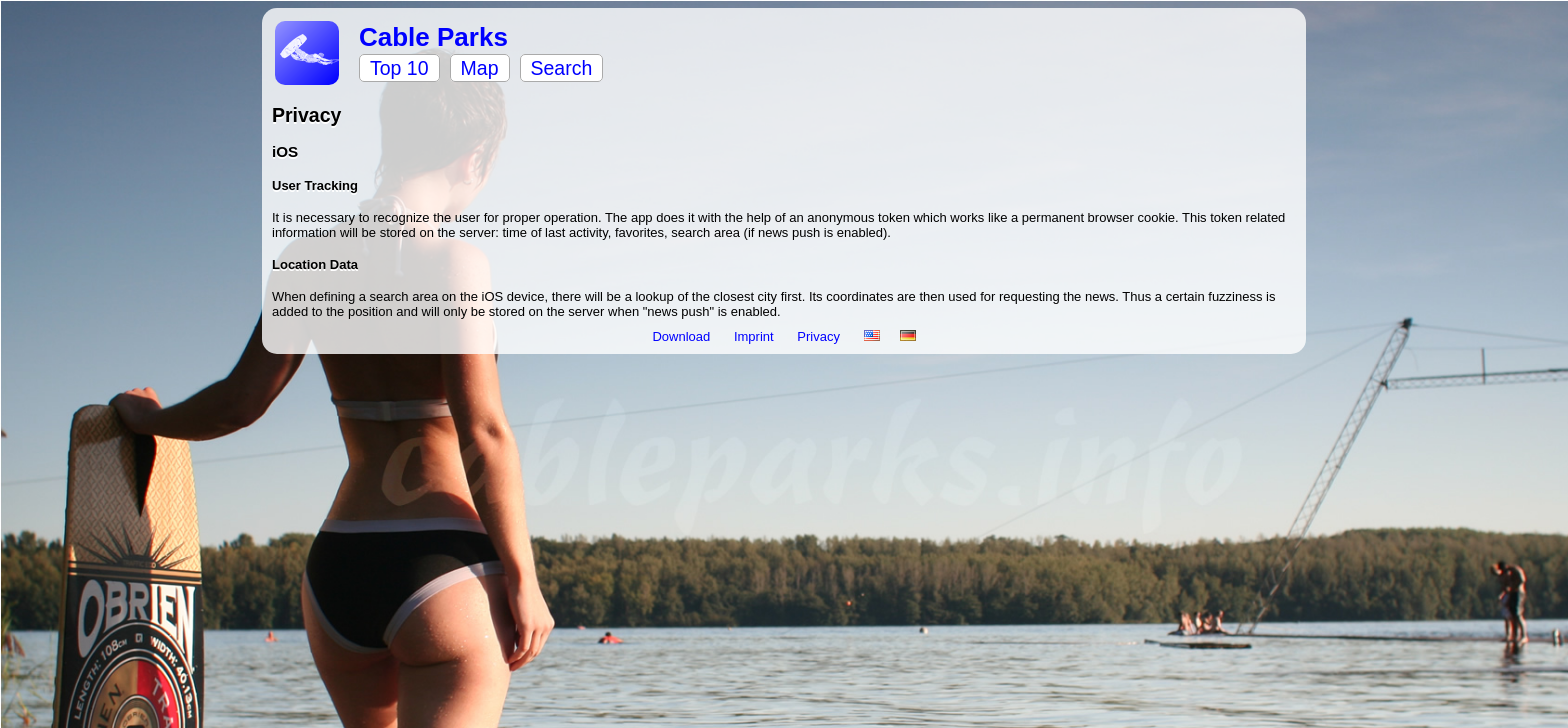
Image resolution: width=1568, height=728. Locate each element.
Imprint (755, 336)
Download (682, 336)
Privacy (820, 336)
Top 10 (399, 68)
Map (480, 68)
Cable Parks (433, 37)
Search (562, 68)
